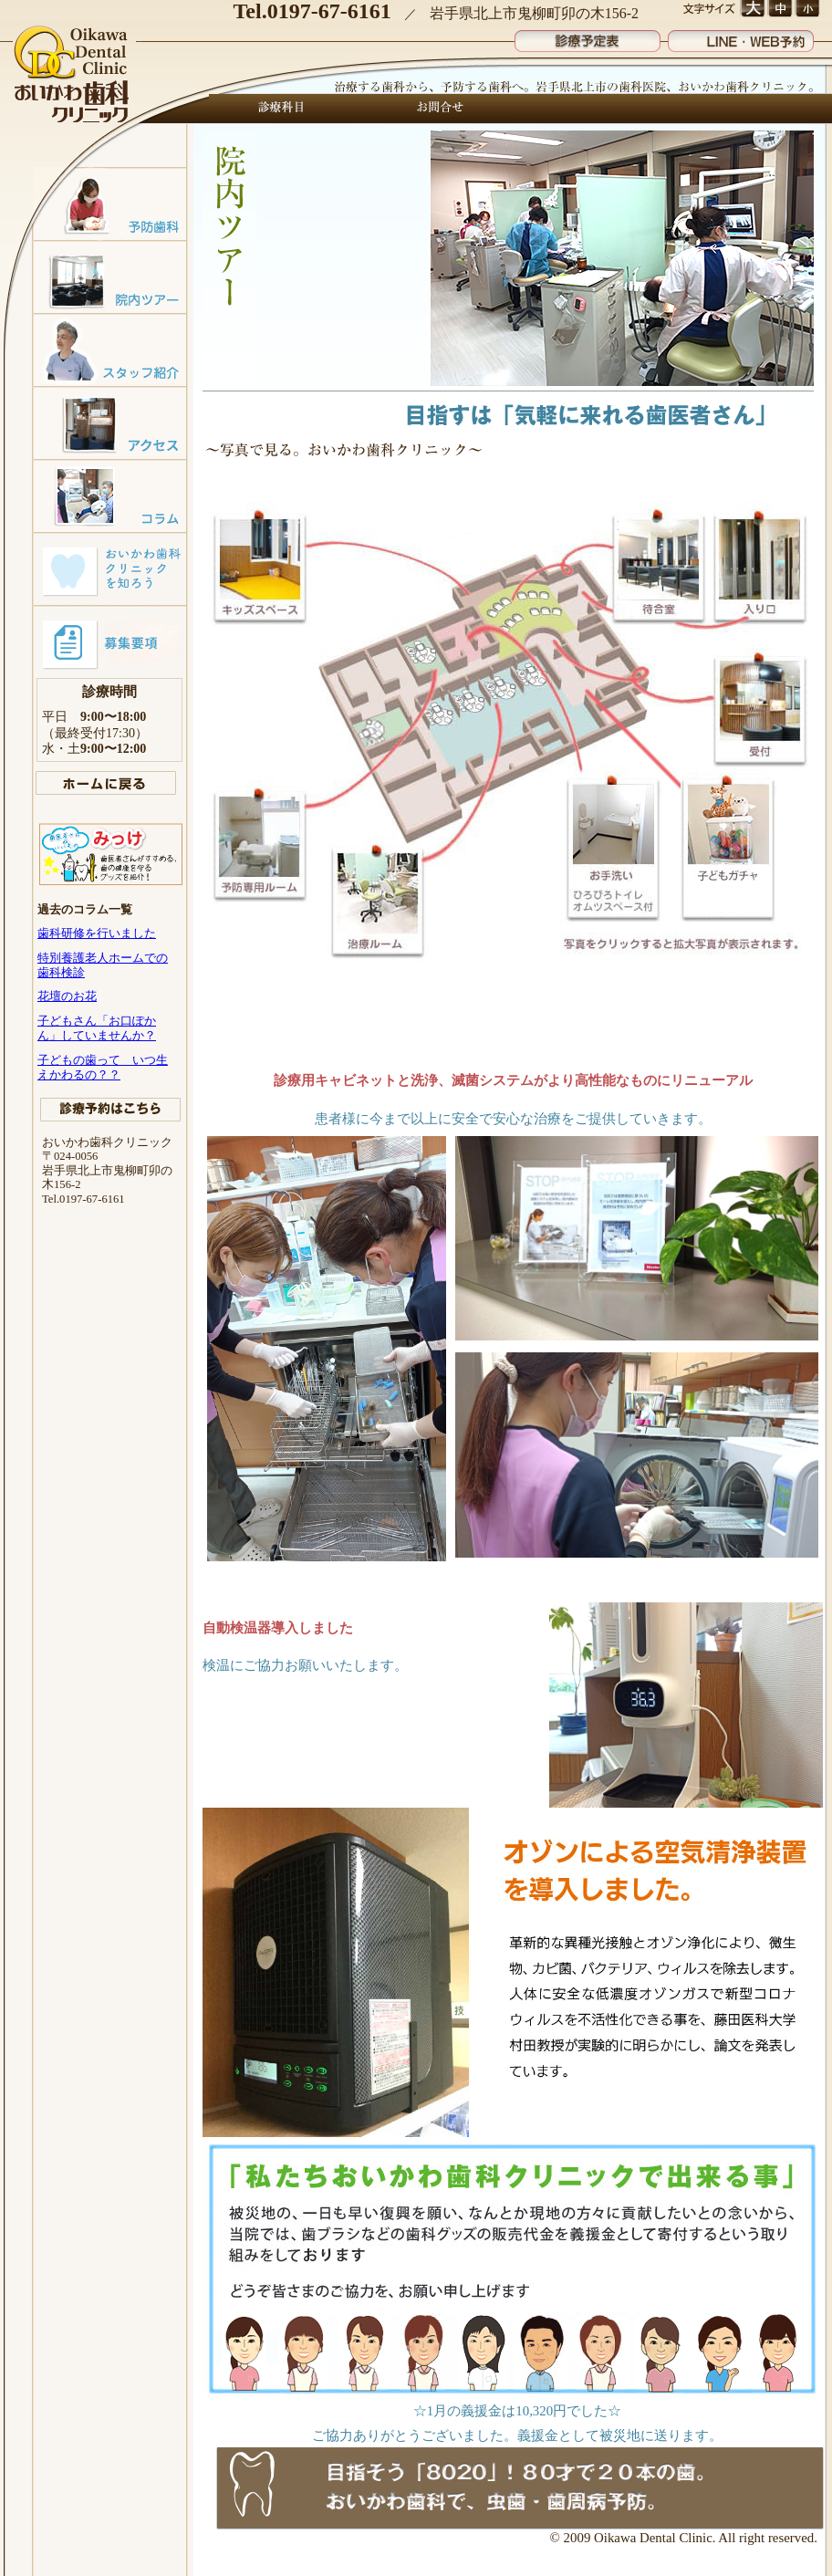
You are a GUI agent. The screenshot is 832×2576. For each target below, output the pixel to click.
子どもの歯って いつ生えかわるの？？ (102, 1067)
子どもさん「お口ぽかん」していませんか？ (96, 1028)
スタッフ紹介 (110, 349)
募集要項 (110, 641)
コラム (110, 495)
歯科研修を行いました (96, 933)
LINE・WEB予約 (741, 37)
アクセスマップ (110, 422)
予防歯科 (110, 203)
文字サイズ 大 (752, 9)
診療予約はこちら (110, 1109)
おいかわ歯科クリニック (73, 75)
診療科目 (282, 108)
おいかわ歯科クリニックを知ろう (110, 568)
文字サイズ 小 (807, 9)
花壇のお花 (67, 996)
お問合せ (435, 108)
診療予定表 (587, 37)
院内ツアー (110, 276)
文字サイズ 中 (779, 9)
